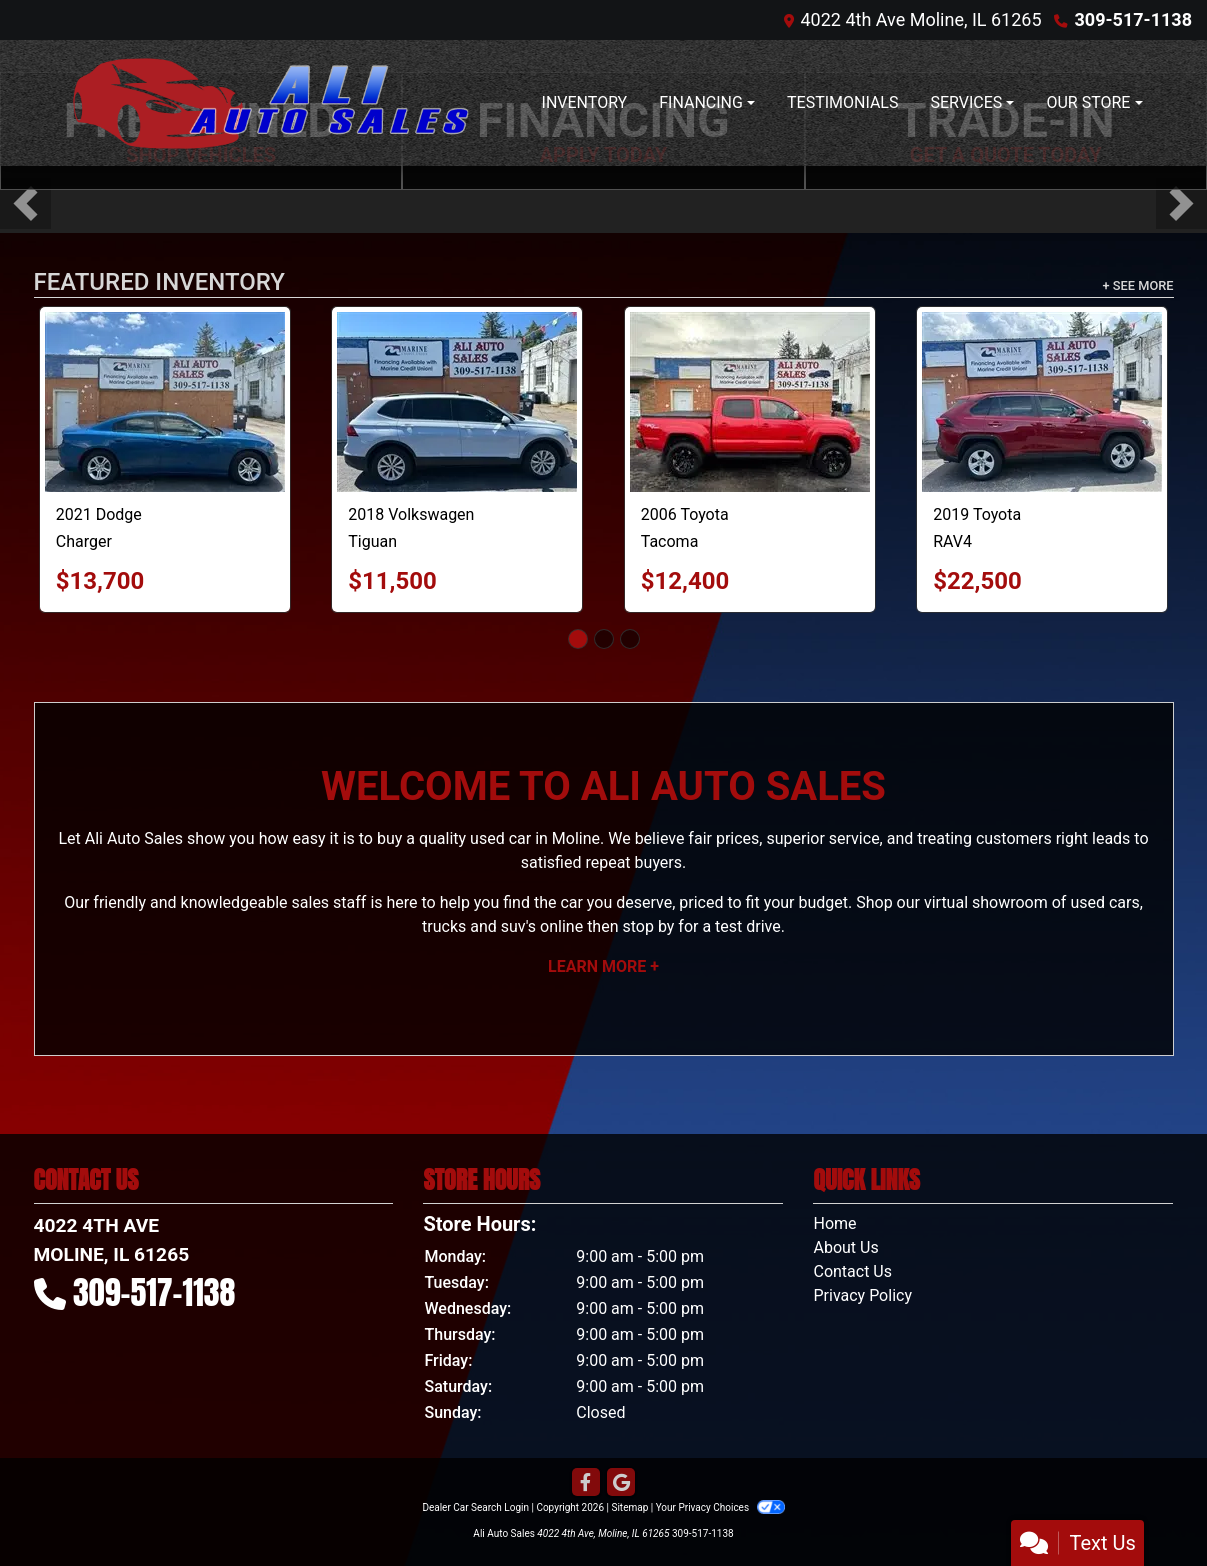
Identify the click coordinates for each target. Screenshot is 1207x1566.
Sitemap (629, 1507)
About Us (845, 1247)
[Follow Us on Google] (621, 1483)
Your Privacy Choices (720, 1507)
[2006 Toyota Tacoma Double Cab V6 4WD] (750, 402)
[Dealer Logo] (259, 103)
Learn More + (603, 966)
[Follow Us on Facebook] (586, 1483)
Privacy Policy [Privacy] (862, 1295)
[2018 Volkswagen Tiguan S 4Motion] (457, 402)
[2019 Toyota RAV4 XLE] (1042, 402)
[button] (25, 203)
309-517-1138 (1133, 19)
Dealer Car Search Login (475, 1507)
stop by (648, 926)
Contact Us (852, 1271)
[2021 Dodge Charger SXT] (165, 402)
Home (834, 1223)
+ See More (1138, 285)
